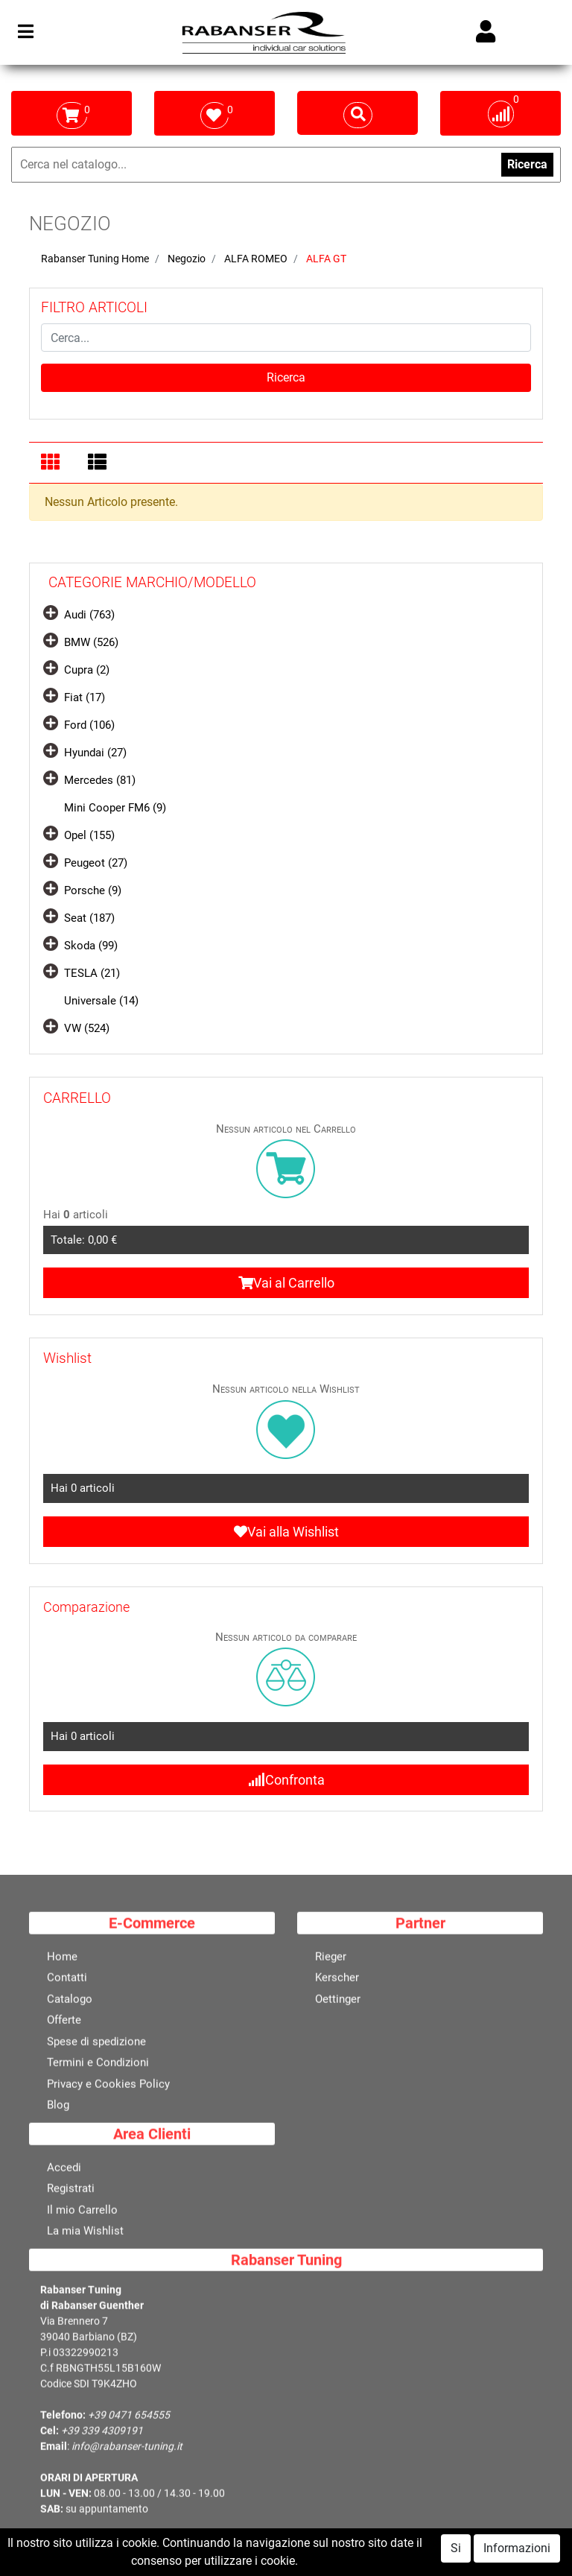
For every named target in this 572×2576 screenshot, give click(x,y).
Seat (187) (89, 918)
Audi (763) (89, 614)
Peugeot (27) (95, 863)
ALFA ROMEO (255, 259)
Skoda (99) (91, 945)
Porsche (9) (92, 890)
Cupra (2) (86, 670)
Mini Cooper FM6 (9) (115, 807)
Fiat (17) (84, 697)
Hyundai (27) (95, 752)
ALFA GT (326, 259)
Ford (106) (89, 725)
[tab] (52, 463)
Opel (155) (89, 835)
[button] (286, 378)
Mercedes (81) (100, 780)
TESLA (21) (92, 973)
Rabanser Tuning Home (95, 259)
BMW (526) (91, 642)
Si (456, 2561)
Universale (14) (101, 1000)
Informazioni (516, 2561)
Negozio (187, 259)
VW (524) (86, 1028)
